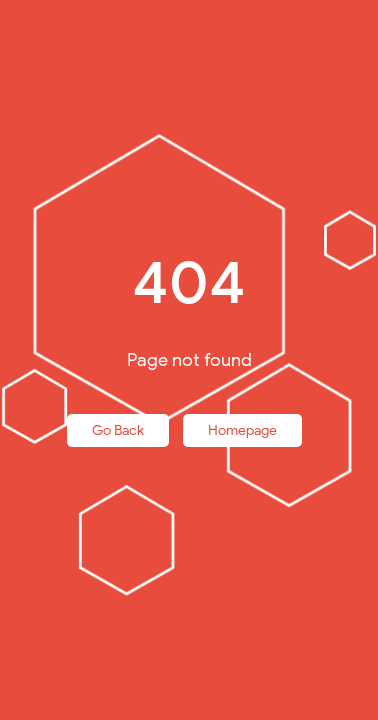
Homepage (242, 430)
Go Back (118, 430)
